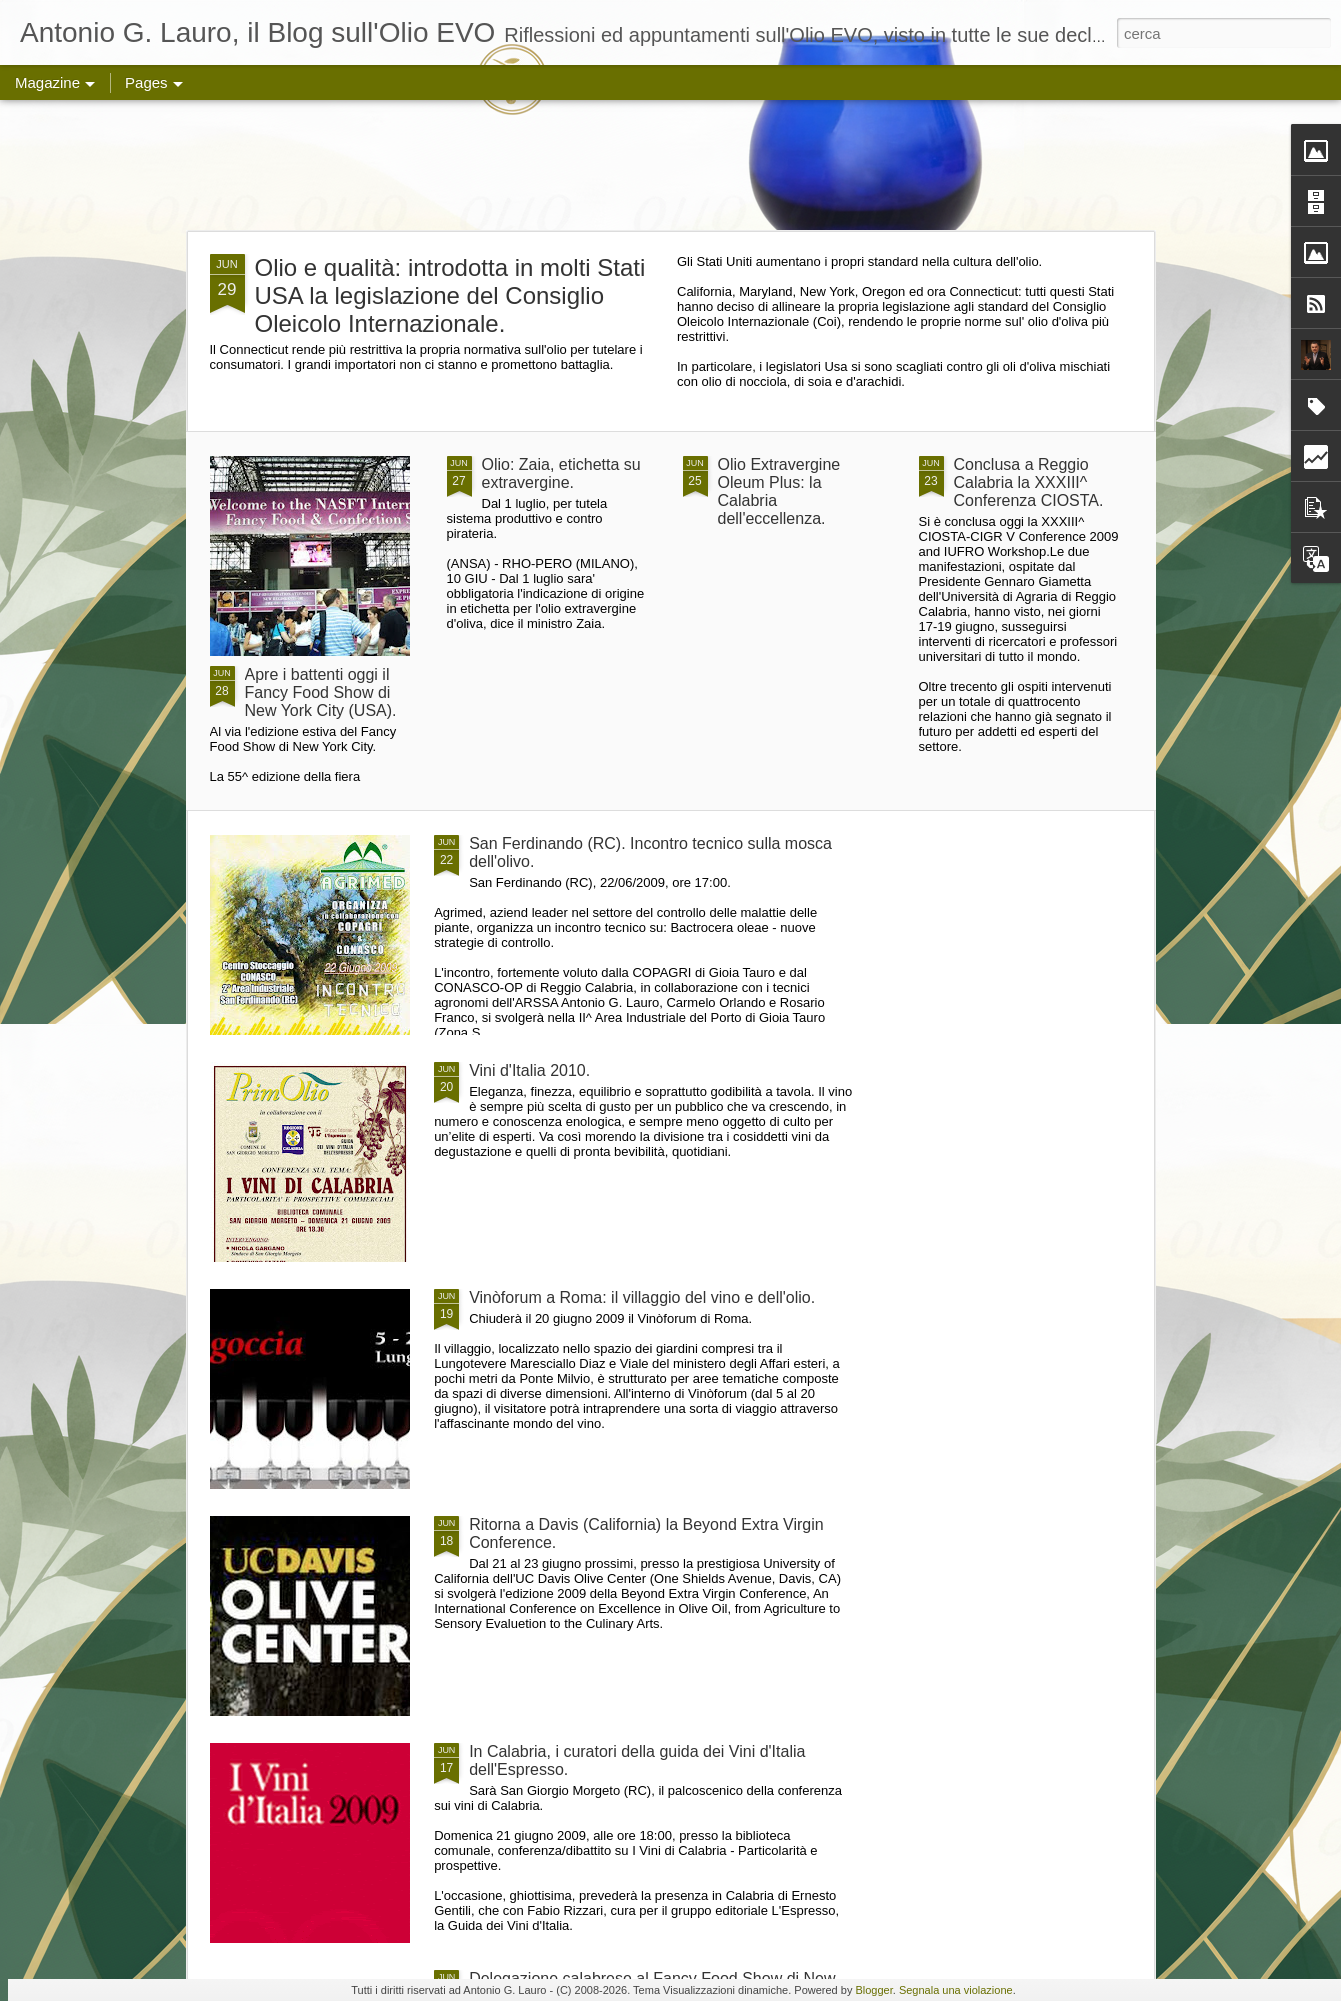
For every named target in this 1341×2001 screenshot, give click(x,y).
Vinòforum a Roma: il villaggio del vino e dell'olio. (642, 1297)
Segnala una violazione (956, 1990)
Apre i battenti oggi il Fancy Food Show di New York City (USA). (321, 692)
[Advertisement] (671, 165)
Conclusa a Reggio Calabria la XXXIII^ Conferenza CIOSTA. (1029, 482)
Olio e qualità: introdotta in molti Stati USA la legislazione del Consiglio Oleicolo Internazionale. (450, 295)
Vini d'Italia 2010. (529, 1070)
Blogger (873, 1990)
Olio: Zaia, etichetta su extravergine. (561, 473)
